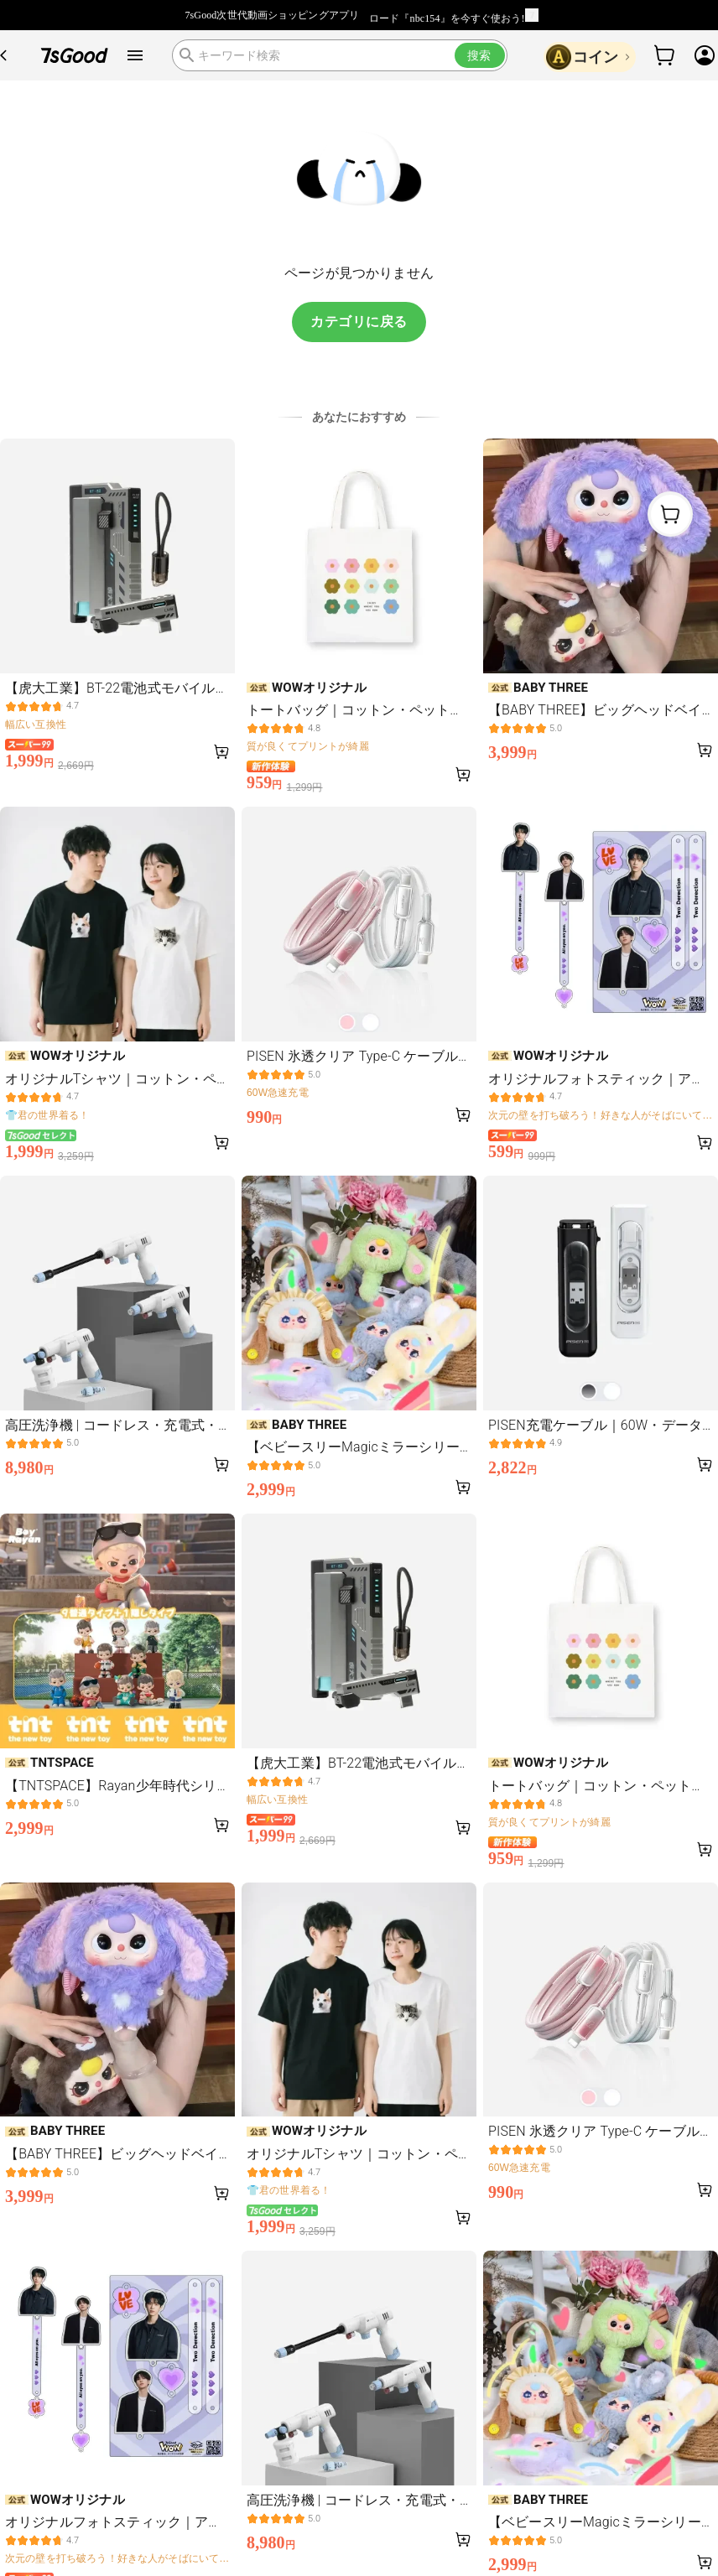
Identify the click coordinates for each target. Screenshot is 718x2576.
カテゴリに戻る (358, 322)
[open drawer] (135, 55)
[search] (340, 55)
